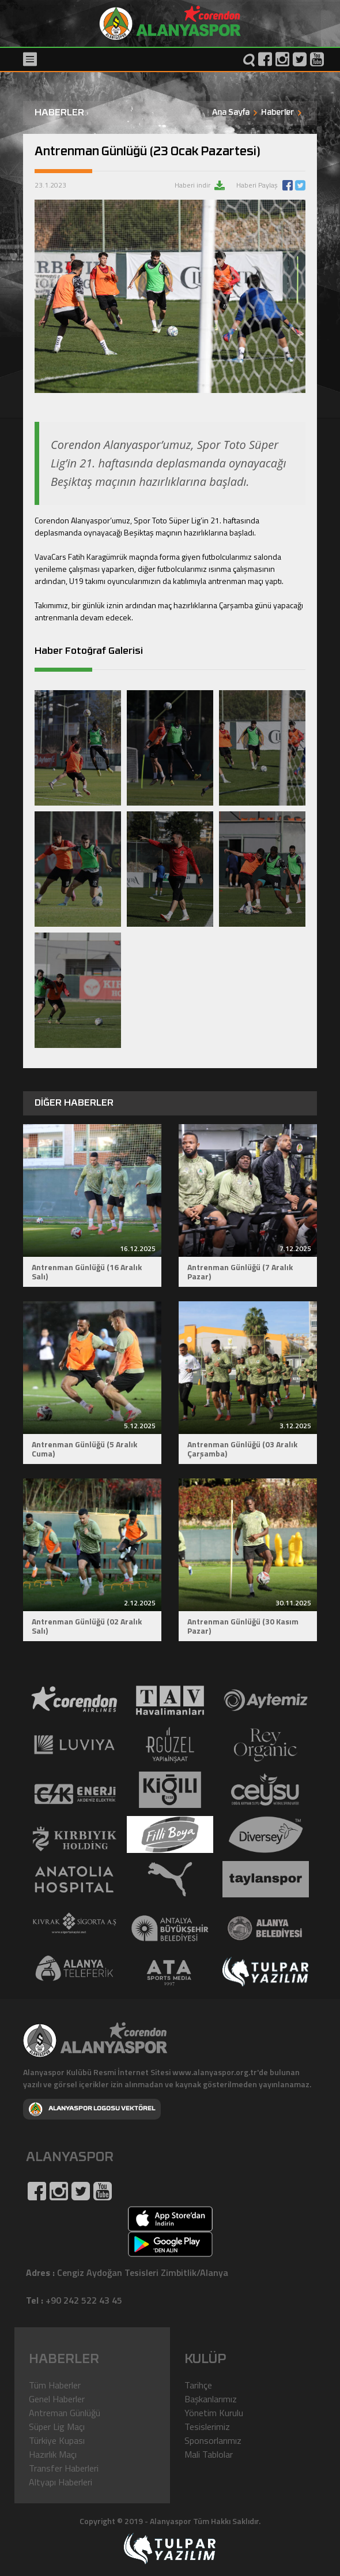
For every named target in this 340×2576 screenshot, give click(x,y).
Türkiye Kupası (57, 2440)
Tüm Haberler (55, 2385)
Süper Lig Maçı (57, 2426)
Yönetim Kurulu (213, 2413)
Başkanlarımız (210, 2399)
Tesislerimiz (207, 2426)
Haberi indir (193, 184)
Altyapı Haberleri (60, 2482)
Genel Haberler (57, 2399)
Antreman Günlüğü (64, 2413)
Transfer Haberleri (64, 2468)
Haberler (277, 113)
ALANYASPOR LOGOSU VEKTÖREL (92, 2109)
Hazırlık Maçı (53, 2454)
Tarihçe (198, 2385)
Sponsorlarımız (212, 2440)
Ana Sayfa (231, 113)
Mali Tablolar (208, 2454)
